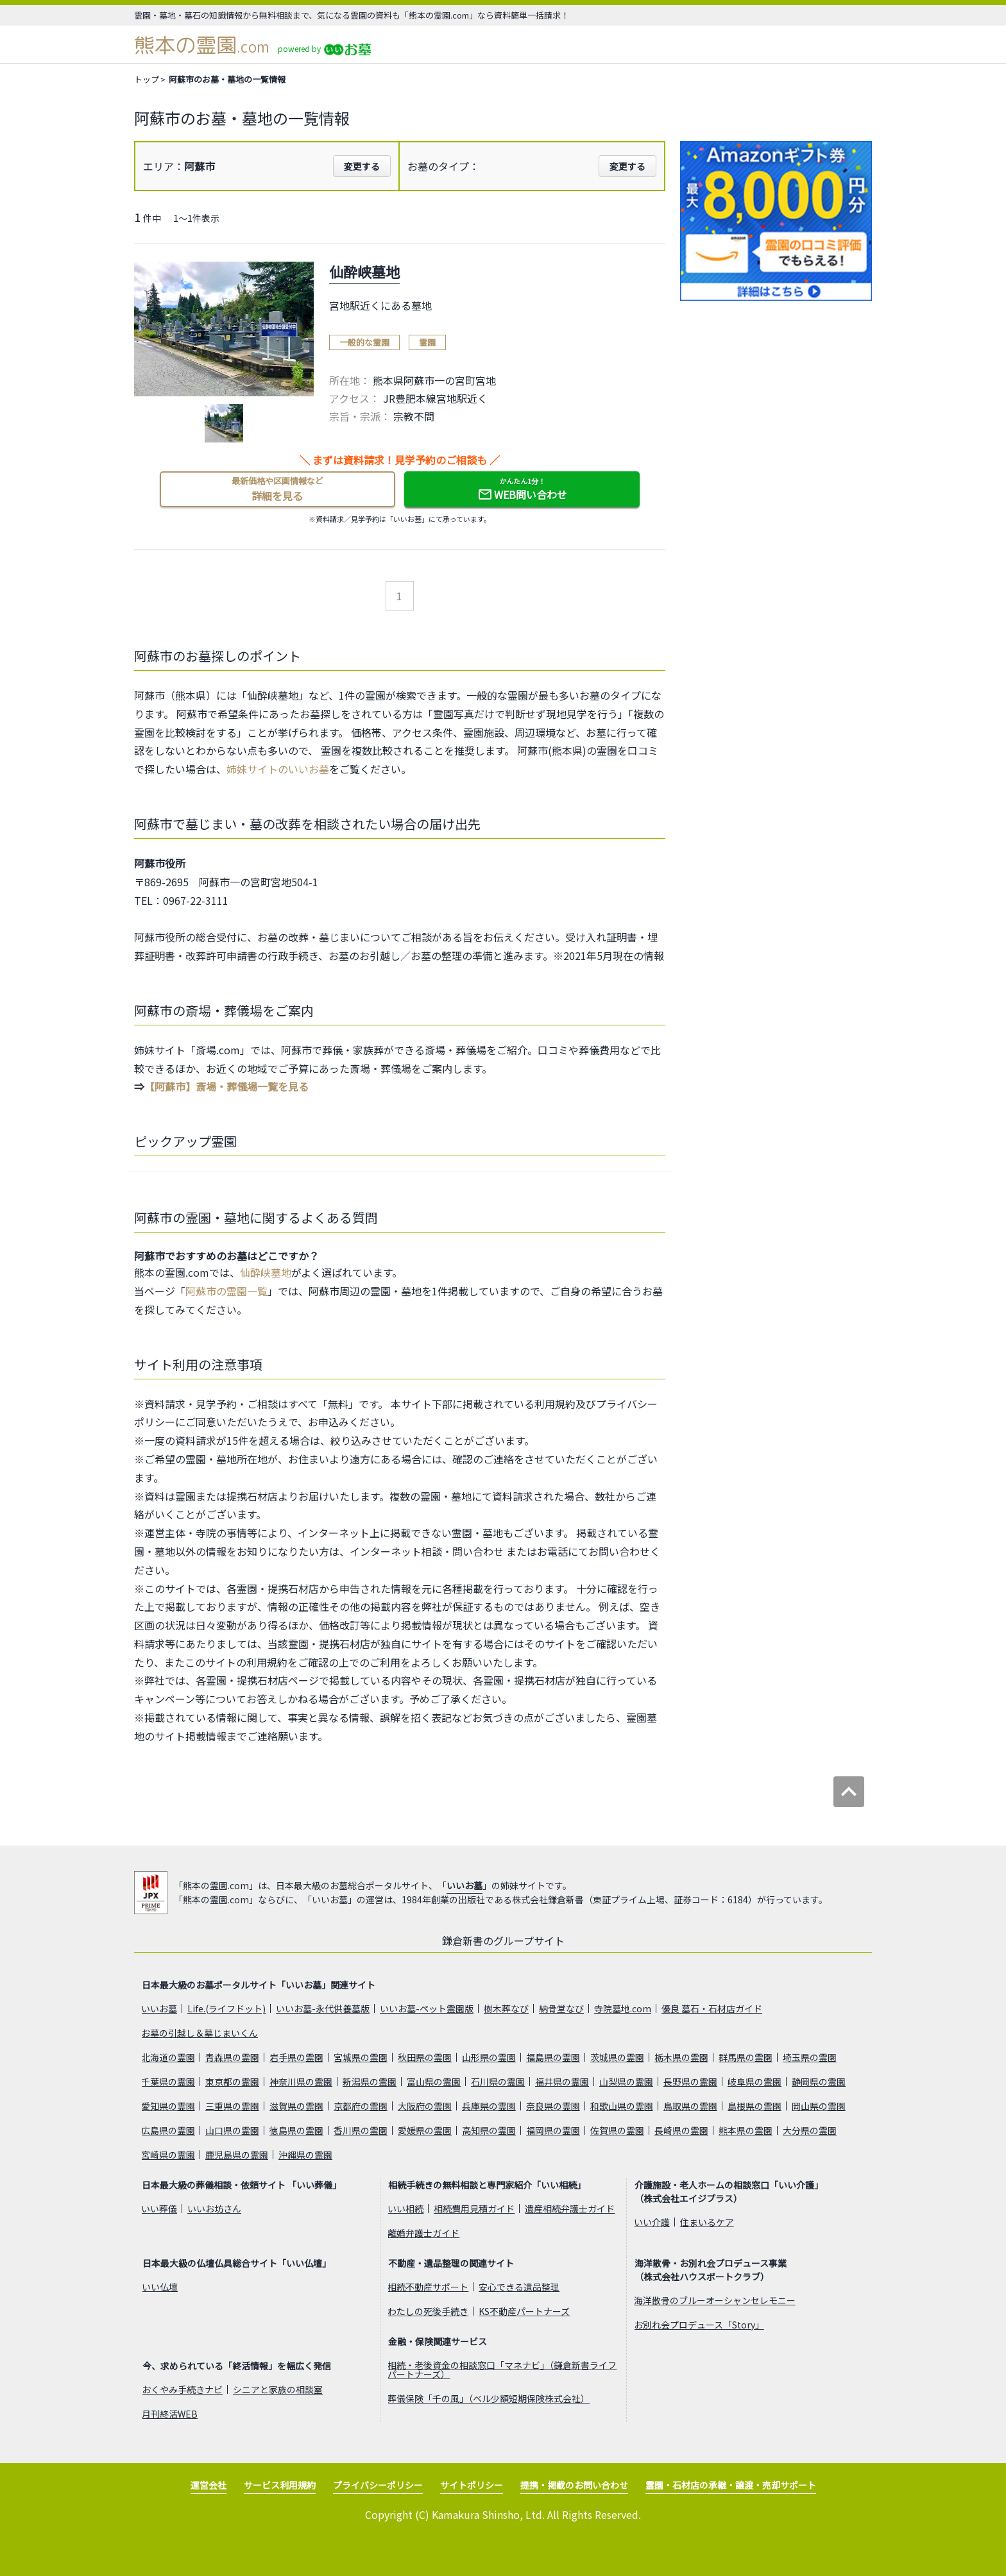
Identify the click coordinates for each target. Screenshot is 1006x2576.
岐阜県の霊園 (754, 2081)
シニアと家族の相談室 (278, 2389)
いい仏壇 (160, 2286)
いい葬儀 (159, 2208)
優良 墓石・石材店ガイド (711, 2008)
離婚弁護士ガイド (423, 2232)
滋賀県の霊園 (296, 2105)
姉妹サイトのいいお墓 (277, 769)
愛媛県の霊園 (425, 2130)
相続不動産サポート (428, 2286)
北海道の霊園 (168, 2057)
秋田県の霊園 (425, 2057)
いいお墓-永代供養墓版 (323, 2008)
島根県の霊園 (754, 2105)
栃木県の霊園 (681, 2057)
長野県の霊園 (690, 2081)
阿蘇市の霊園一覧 (226, 1291)
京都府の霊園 (361, 2105)
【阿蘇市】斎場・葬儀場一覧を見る (226, 1086)
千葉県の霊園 (168, 2081)
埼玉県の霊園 (810, 2057)
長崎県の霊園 (681, 2130)
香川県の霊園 (361, 2130)
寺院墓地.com (622, 2008)
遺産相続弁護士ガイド (570, 2208)
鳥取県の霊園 (690, 2105)
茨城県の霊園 (617, 2057)
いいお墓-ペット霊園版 (426, 2008)
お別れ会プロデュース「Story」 (699, 2324)
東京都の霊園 (232, 2081)
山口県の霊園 (232, 2130)
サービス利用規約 (280, 2485)
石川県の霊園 (498, 2081)
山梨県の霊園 (626, 2081)
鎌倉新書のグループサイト (503, 1940)
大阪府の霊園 (425, 2105)
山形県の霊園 (489, 2057)
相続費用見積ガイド (474, 2208)
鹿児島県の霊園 (236, 2154)
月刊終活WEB (170, 2413)
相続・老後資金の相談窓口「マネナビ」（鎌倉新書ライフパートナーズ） (502, 2369)
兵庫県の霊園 (489, 2105)
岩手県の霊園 (296, 2057)
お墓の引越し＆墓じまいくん (199, 2032)
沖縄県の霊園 (305, 2154)
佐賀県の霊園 (617, 2130)
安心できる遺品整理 (519, 2286)
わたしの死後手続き (428, 2311)
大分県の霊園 (810, 2130)
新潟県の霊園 (369, 2081)
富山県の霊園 (434, 2081)
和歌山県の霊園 (621, 2105)
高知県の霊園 (489, 2130)
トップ (146, 79)
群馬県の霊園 (745, 2057)
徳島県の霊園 (296, 2130)
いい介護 (652, 2222)
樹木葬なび (506, 2008)
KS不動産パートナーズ (524, 2311)
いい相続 (405, 2208)
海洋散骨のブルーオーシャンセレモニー (715, 2300)
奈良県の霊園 (553, 2105)
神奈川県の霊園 (300, 2081)
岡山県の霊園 (819, 2105)
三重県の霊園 (232, 2105)
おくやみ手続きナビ (182, 2389)
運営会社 (208, 2485)
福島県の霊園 (553, 2057)
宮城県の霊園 (361, 2057)
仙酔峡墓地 (265, 1272)
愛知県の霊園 (168, 2105)
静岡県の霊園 (819, 2081)
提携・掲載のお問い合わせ (574, 2485)
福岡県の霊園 (553, 2130)
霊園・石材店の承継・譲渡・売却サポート (730, 2485)
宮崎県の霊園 (168, 2154)
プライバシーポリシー (378, 2485)
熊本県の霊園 (745, 2130)
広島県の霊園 (168, 2130)
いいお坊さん (214, 2208)
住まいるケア (707, 2222)
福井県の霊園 (562, 2081)
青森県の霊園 (232, 2057)
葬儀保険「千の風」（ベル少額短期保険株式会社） (489, 2398)
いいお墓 (464, 1885)
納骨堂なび (561, 2008)
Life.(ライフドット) (226, 2008)
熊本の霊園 (201, 45)
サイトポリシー (471, 2485)
